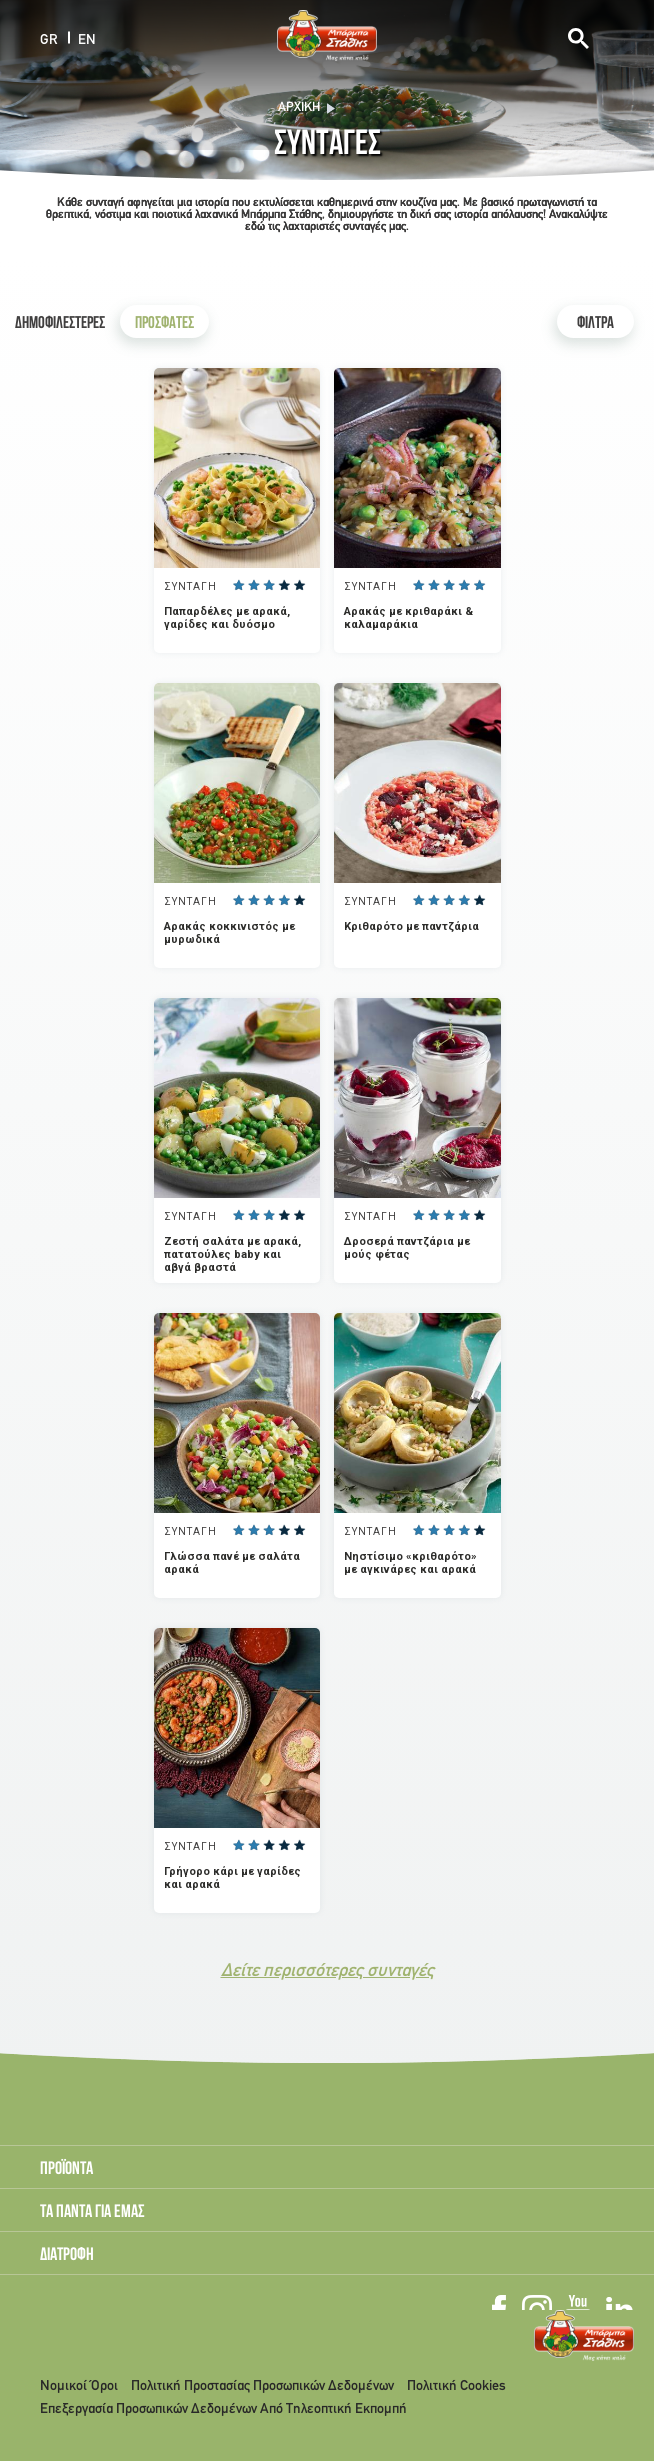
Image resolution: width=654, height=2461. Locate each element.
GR (49, 39)
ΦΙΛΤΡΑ (595, 324)
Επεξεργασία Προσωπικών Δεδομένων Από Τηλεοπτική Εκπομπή (223, 2409)
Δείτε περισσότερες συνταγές (327, 1971)
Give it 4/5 (283, 585)
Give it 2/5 (253, 585)
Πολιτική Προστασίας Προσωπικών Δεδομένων (262, 2386)
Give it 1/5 (238, 585)
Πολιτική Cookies (456, 2386)
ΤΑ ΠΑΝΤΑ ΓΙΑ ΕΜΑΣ (92, 2213)
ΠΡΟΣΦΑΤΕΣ (164, 324)
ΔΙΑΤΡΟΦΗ (67, 2256)
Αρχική (299, 108)
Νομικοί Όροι (79, 2386)
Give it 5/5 (298, 585)
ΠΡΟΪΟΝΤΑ (66, 2170)
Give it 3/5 (268, 585)
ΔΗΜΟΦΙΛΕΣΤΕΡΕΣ (60, 324)
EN (87, 39)
